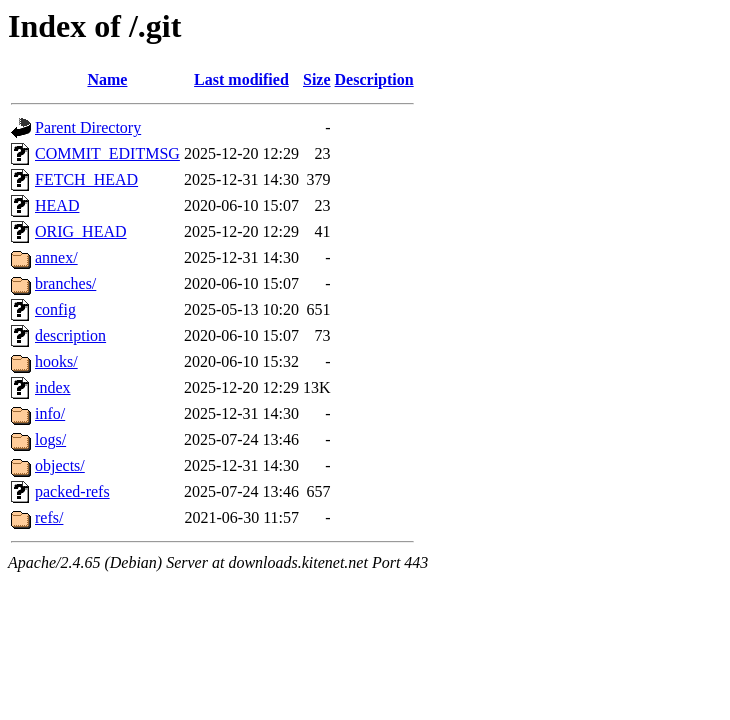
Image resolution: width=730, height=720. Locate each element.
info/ (50, 413)
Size (317, 79)
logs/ (50, 439)
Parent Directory (88, 127)
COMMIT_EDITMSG (107, 153)
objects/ (60, 465)
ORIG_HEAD (81, 231)
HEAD (57, 205)
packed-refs (72, 491)
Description (374, 79)
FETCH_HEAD (86, 179)
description (70, 335)
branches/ (65, 283)
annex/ (56, 257)
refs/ (49, 517)
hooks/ (56, 361)
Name (107, 79)
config (55, 309)
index (53, 387)
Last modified (241, 79)
